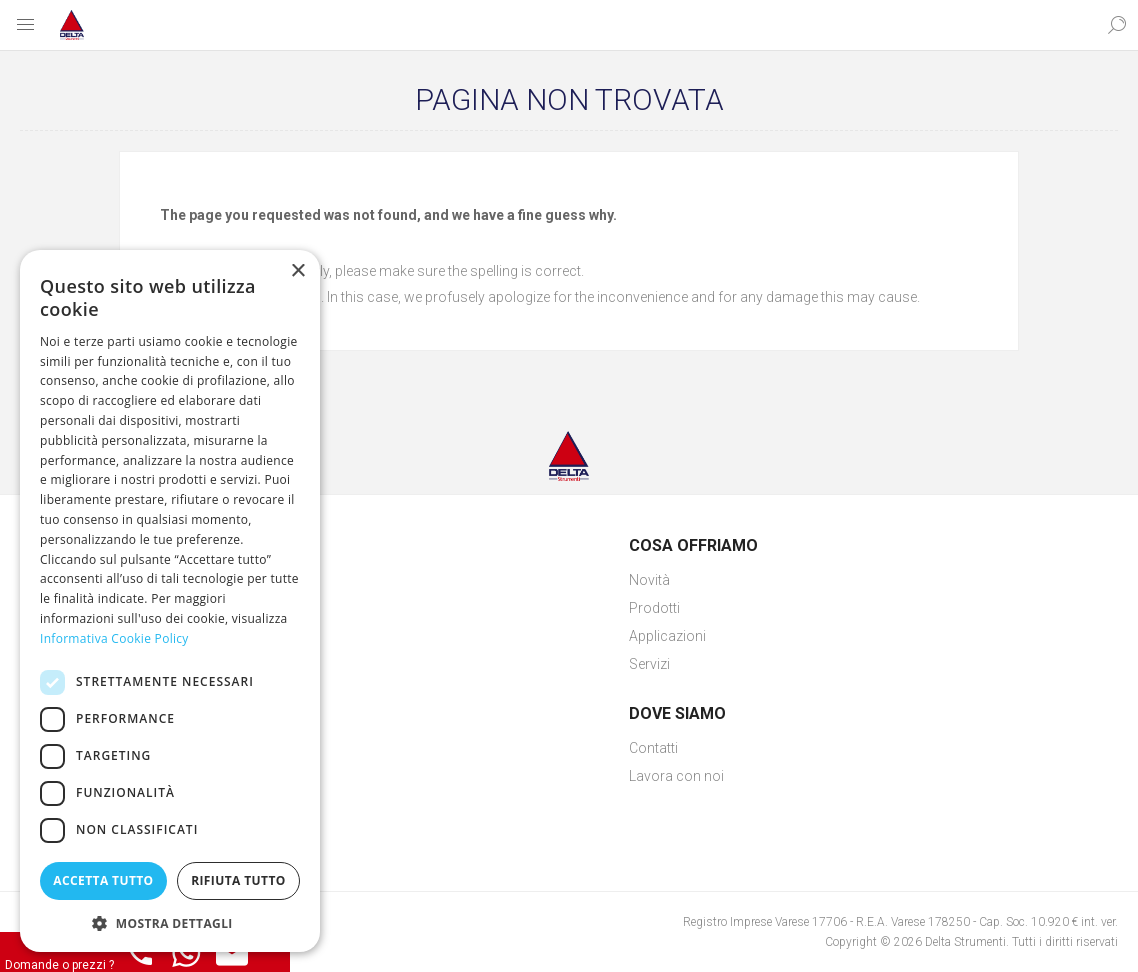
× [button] (297, 271)
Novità (649, 580)
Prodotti (654, 608)
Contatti (653, 748)
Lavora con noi (676, 776)
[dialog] (170, 601)
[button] (170, 922)
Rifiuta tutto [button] (238, 880)
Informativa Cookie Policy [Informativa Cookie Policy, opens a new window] (114, 638)
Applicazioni (667, 636)
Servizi (649, 664)
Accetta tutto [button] (103, 880)
